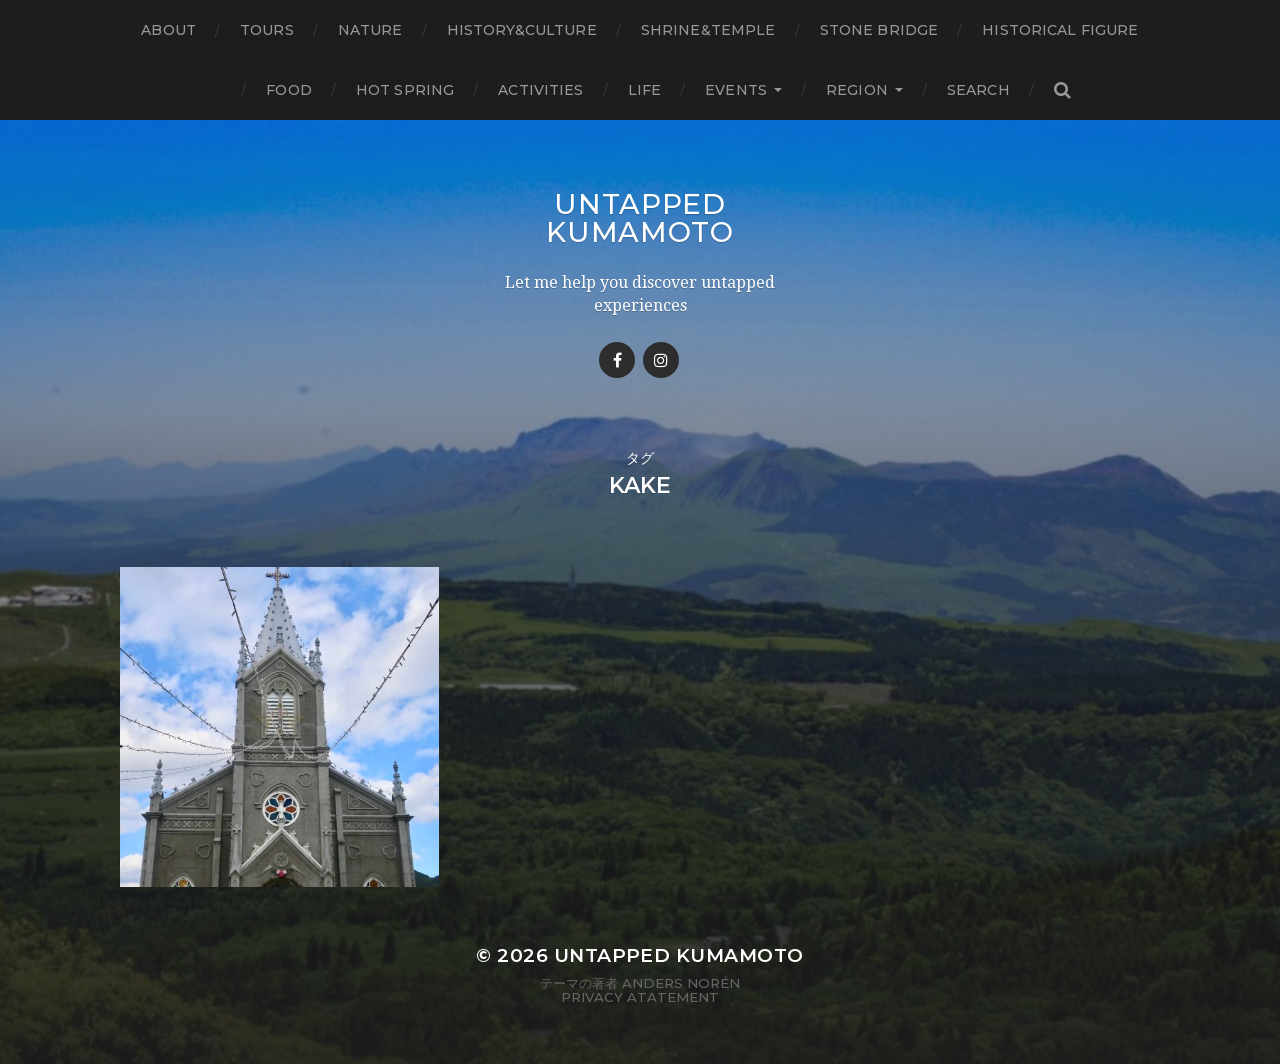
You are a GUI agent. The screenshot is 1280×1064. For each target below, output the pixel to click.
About (168, 30)
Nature (370, 30)
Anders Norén (681, 983)
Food (289, 90)
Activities (540, 90)
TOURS (267, 30)
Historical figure (1060, 30)
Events (736, 90)
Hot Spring (405, 90)
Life (645, 90)
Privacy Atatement (640, 997)
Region (857, 90)
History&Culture (522, 30)
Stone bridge (879, 30)
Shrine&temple (708, 30)
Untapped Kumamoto (640, 218)
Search (978, 90)
